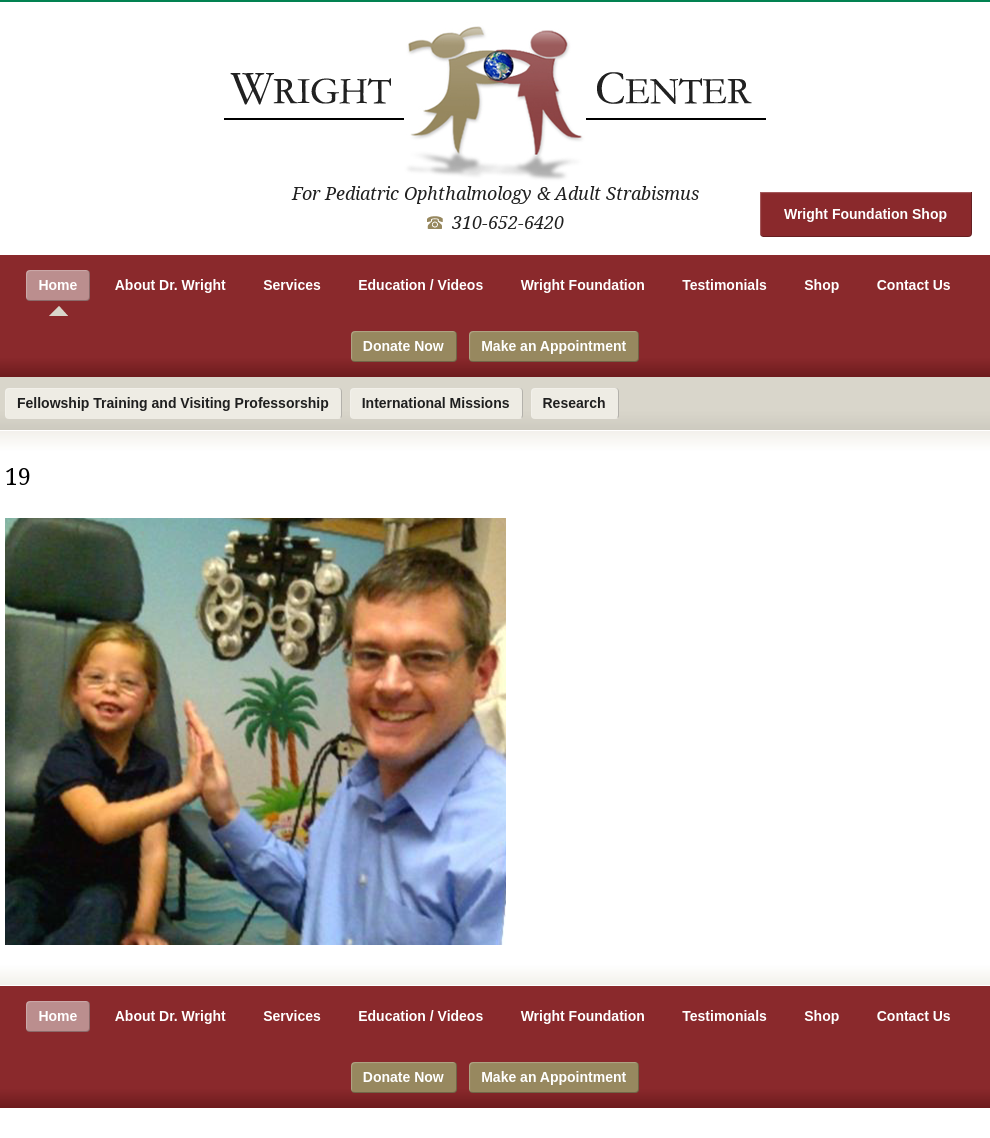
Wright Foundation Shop (865, 214)
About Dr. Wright (170, 285)
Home (57, 285)
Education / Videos (420, 285)
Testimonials (724, 285)
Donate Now (403, 346)
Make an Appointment (553, 346)
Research (574, 403)
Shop (821, 285)
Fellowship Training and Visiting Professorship (173, 403)
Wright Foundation (583, 285)
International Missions (436, 403)
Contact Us (914, 285)
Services (292, 285)
